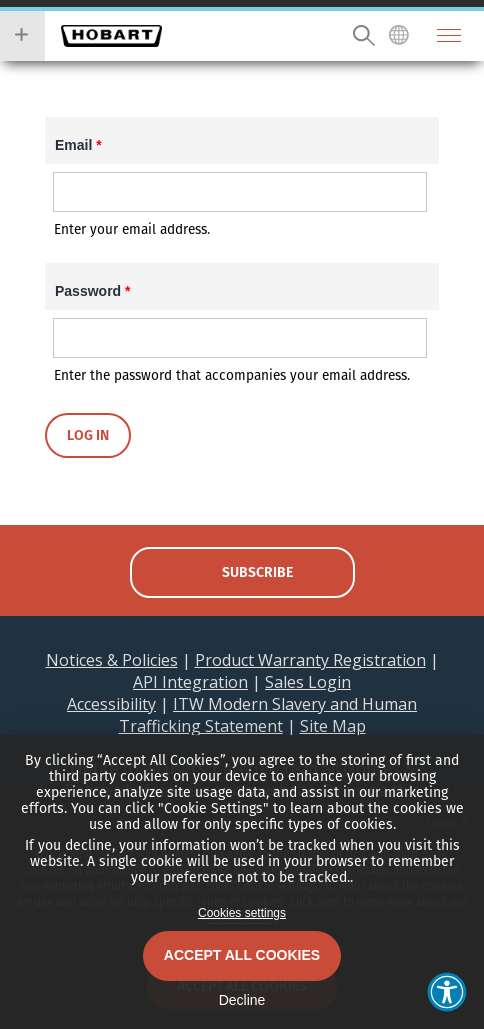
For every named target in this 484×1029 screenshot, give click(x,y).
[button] (447, 992)
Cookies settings (242, 913)
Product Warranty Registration (310, 660)
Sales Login (308, 682)
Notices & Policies (112, 660)
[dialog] (242, 882)
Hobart (111, 36)
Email (78, 145)
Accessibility (111, 704)
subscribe (257, 572)
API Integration (190, 682)
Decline (242, 1000)
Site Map (333, 726)
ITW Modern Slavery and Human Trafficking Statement (268, 715)
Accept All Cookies (242, 955)
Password (92, 291)
